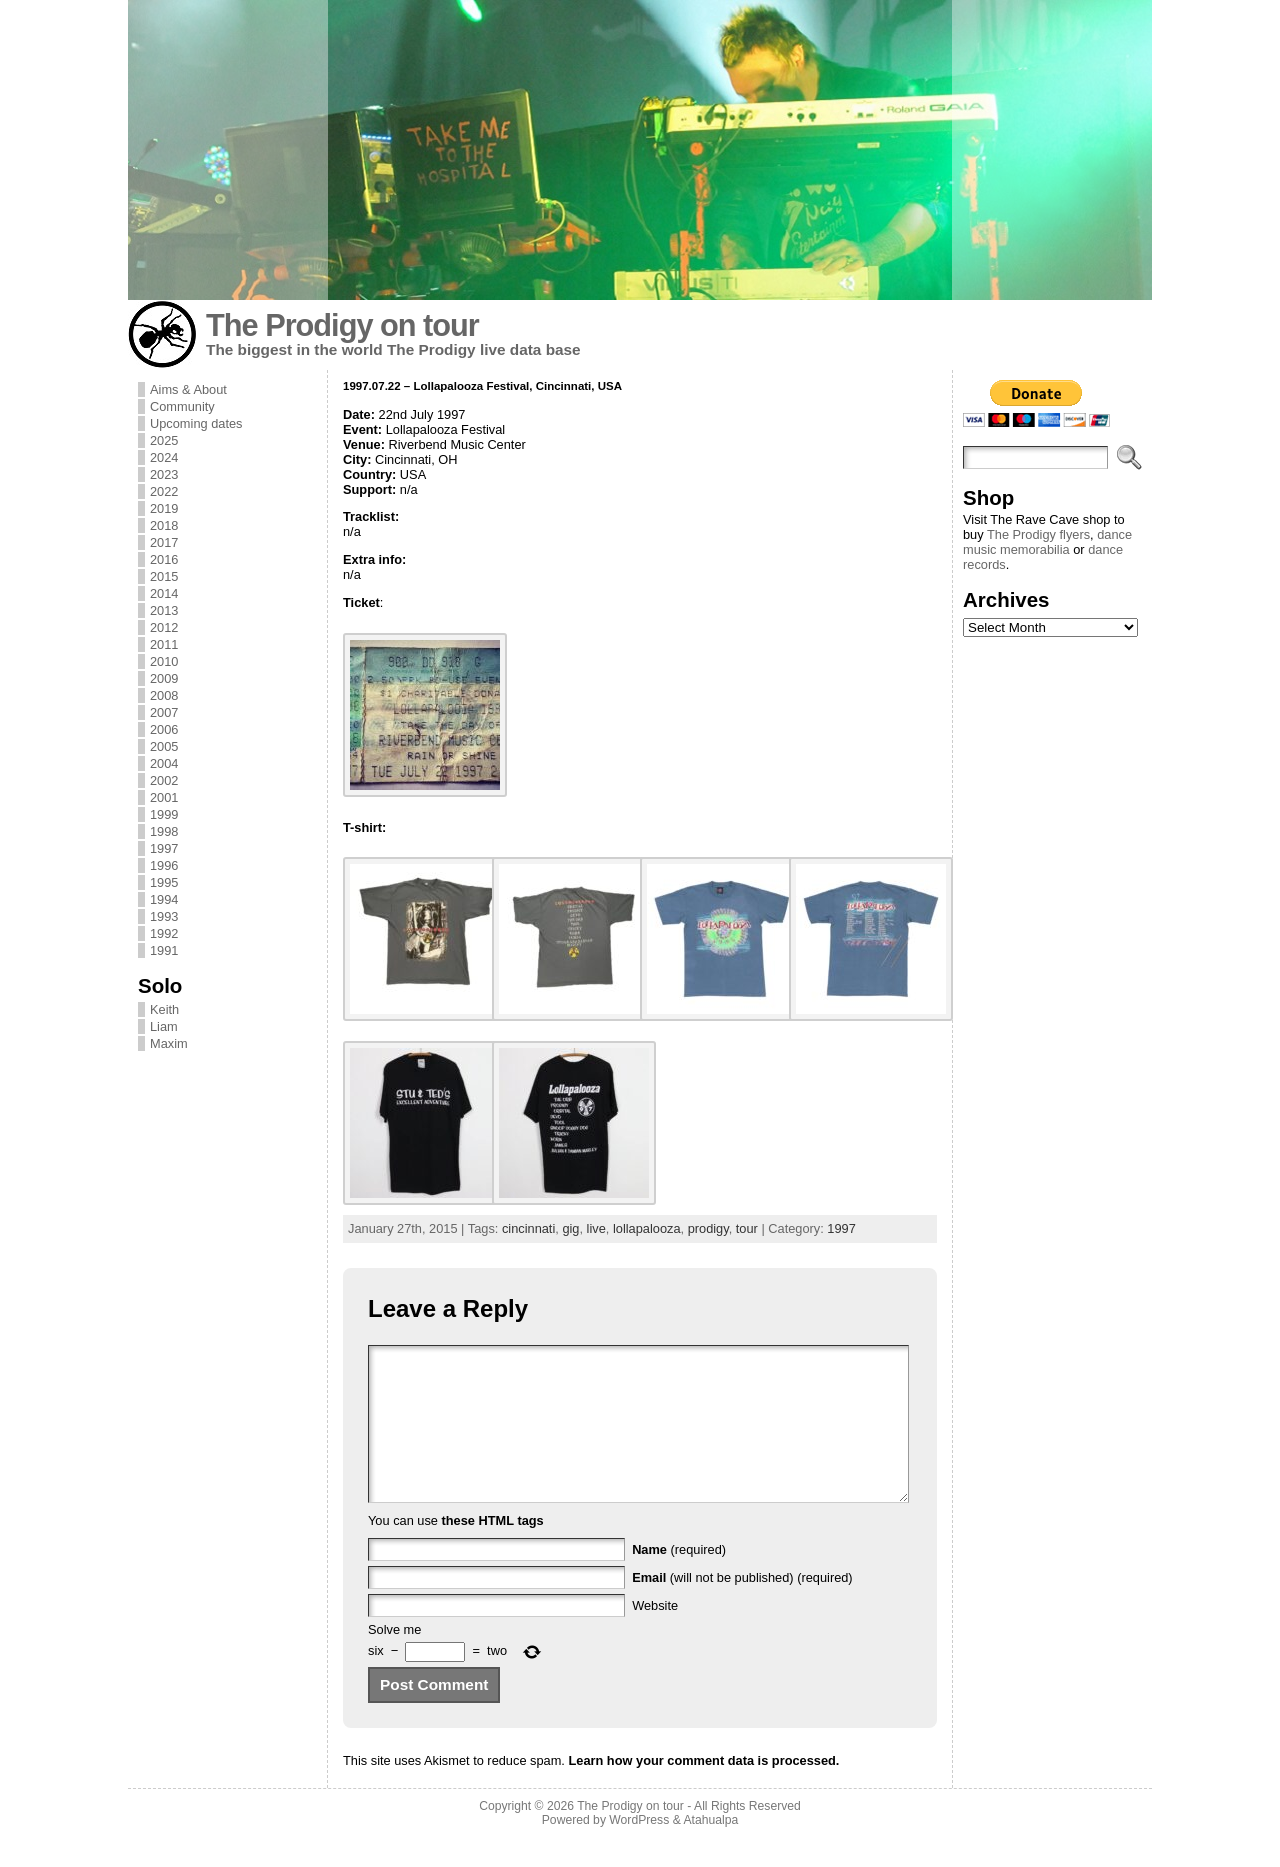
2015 (164, 576)
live (596, 1228)
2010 (164, 661)
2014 (164, 593)
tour (747, 1228)
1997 (164, 848)
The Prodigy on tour (342, 325)
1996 (164, 865)
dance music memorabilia (1047, 542)
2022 (164, 491)
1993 (164, 916)
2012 (164, 627)
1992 (164, 933)
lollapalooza (647, 1228)
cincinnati (528, 1228)
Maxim (169, 1043)
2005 (164, 746)
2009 (164, 678)
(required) (679, 1579)
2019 (164, 508)
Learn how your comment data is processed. (703, 1790)
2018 (164, 525)
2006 (164, 729)
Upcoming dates (196, 423)
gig (570, 1228)
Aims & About (188, 389)
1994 (164, 899)
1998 (164, 831)
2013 (164, 610)
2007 (164, 712)
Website (655, 1635)
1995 (164, 882)
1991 (164, 950)
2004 (164, 763)
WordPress (639, 1850)
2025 (164, 440)
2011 (164, 644)
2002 (164, 780)
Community (182, 406)
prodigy (708, 1228)
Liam (164, 1026)
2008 (164, 695)
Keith (164, 1009)
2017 (164, 542)
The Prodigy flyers (1038, 534)
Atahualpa (710, 1850)
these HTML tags (493, 1550)
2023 (164, 474)
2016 (164, 559)
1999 (164, 814)
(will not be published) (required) (742, 1607)
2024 (164, 457)
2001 (164, 797)
